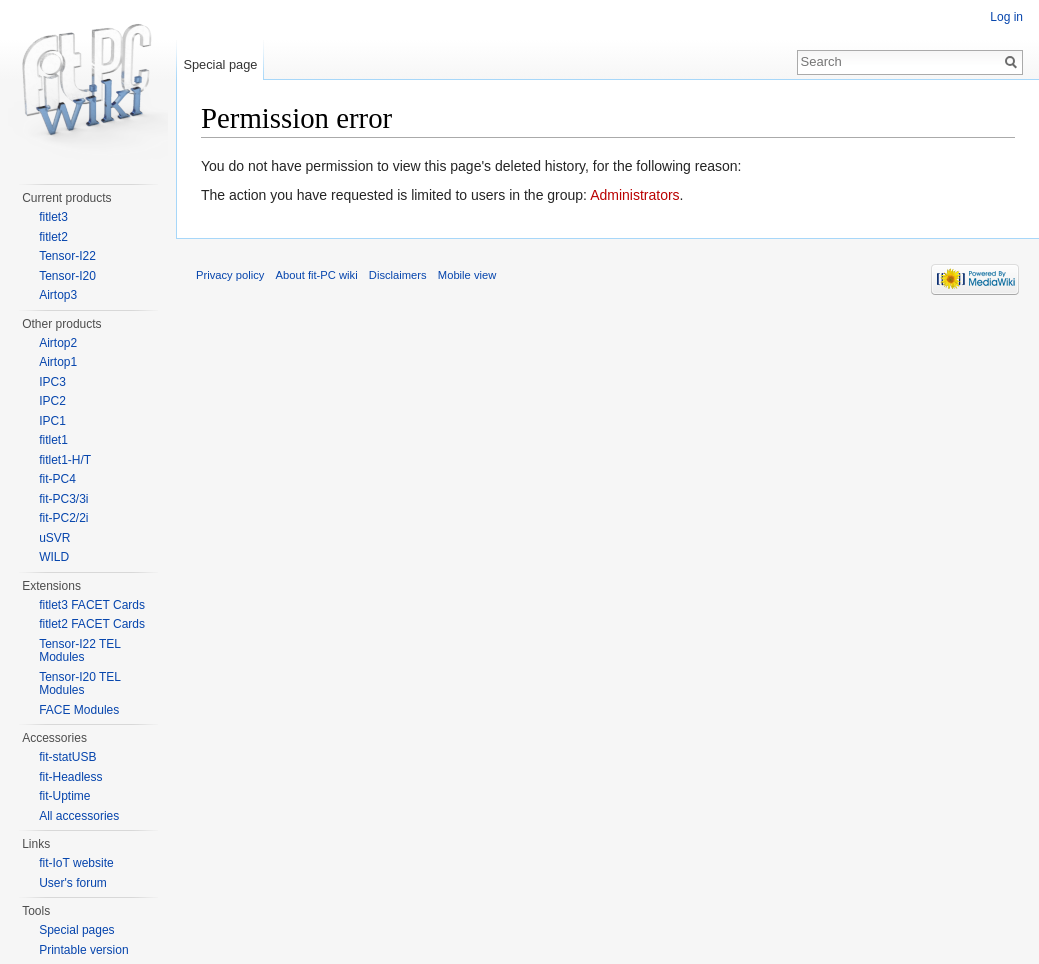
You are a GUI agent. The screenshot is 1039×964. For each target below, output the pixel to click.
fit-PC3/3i (63, 499)
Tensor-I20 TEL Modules (79, 684)
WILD (54, 557)
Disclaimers (398, 275)
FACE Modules (79, 710)
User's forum (73, 883)
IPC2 (52, 401)
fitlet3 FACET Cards (92, 605)
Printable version (83, 950)
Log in (1006, 17)
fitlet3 (53, 217)
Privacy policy (230, 275)
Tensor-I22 (67, 256)
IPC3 (52, 382)
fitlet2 (53, 237)
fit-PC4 (57, 479)
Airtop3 (58, 295)
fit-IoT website (76, 863)
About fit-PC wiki (317, 275)
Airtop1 (58, 362)
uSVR (54, 538)
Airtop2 (58, 343)
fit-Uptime (64, 796)
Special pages (76, 930)
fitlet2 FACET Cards (92, 624)
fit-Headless (70, 777)
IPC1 (52, 421)
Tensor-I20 (67, 276)
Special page (220, 64)
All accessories (79, 816)
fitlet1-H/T (65, 460)
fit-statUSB (67, 757)
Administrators (634, 195)
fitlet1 (53, 440)
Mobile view (467, 275)
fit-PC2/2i (63, 518)
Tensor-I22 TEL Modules (79, 651)
